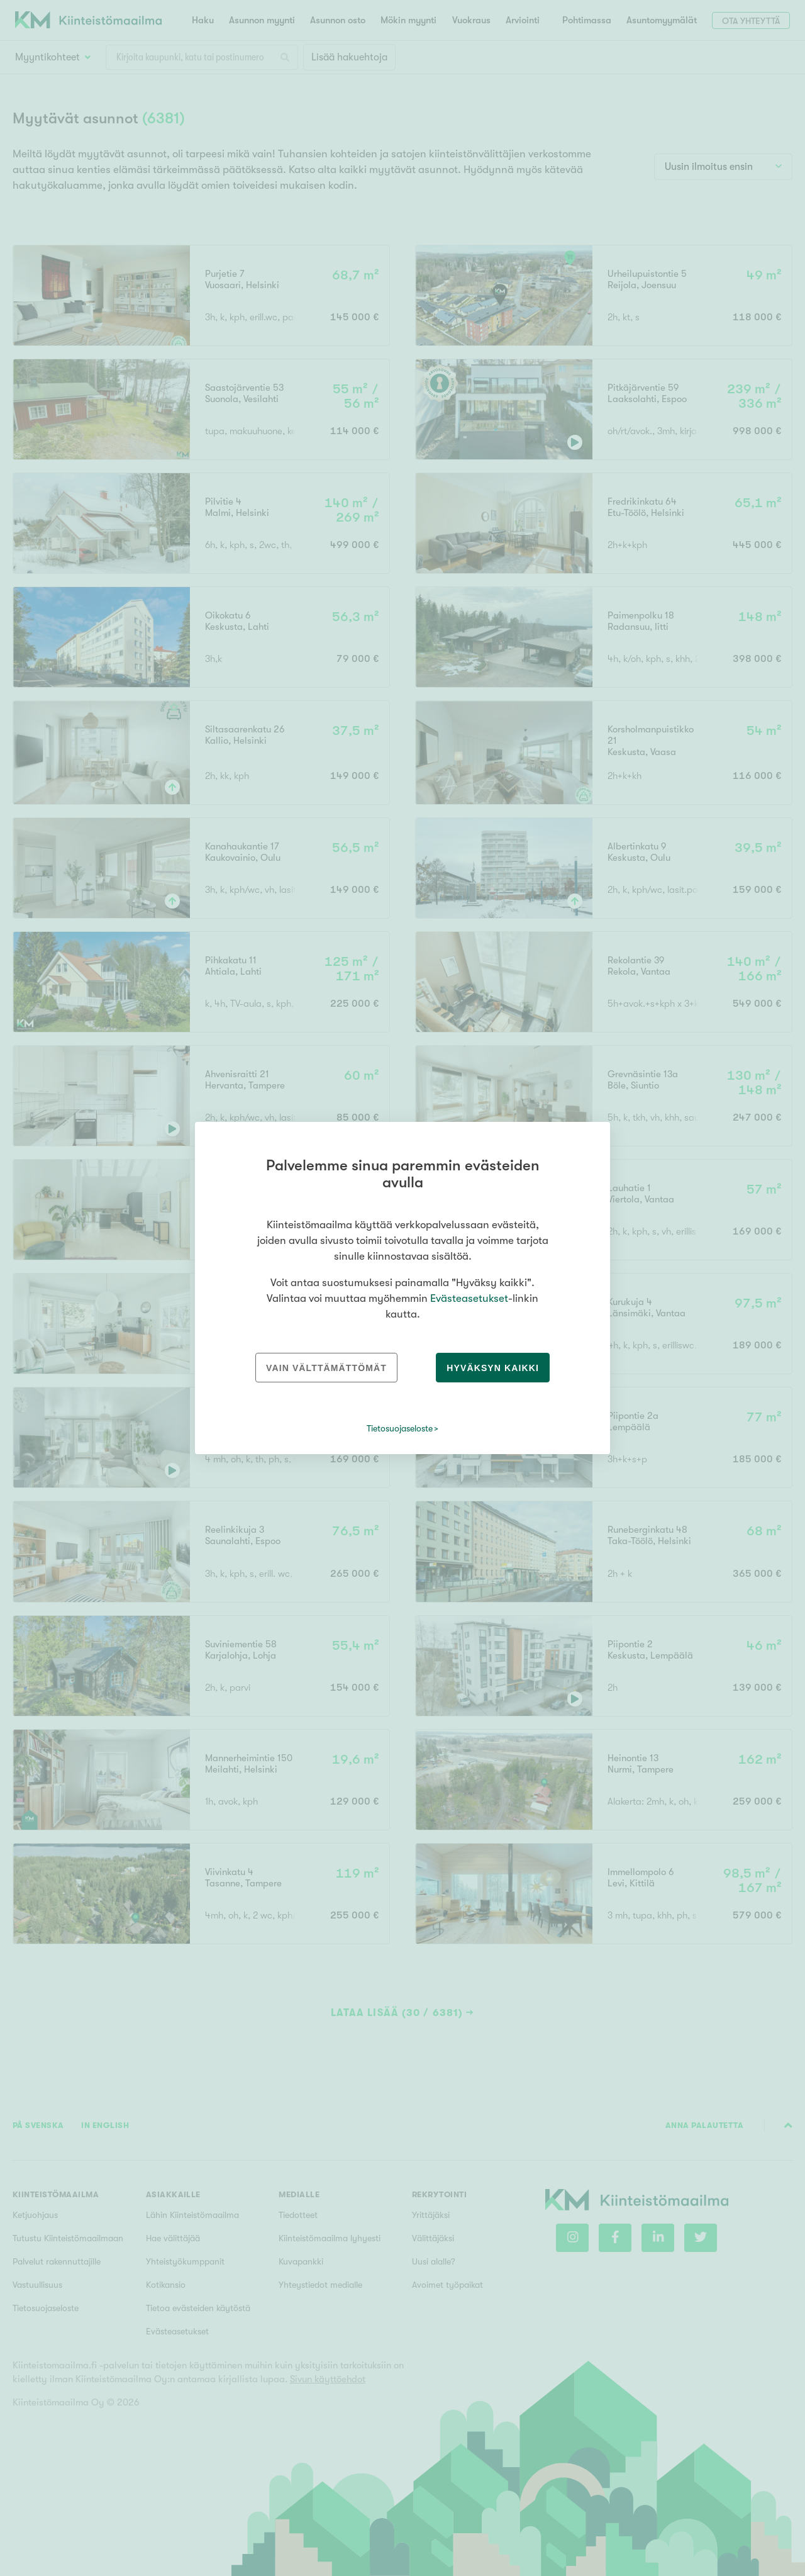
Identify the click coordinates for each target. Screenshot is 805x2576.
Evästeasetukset (469, 1298)
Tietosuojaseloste (400, 1428)
